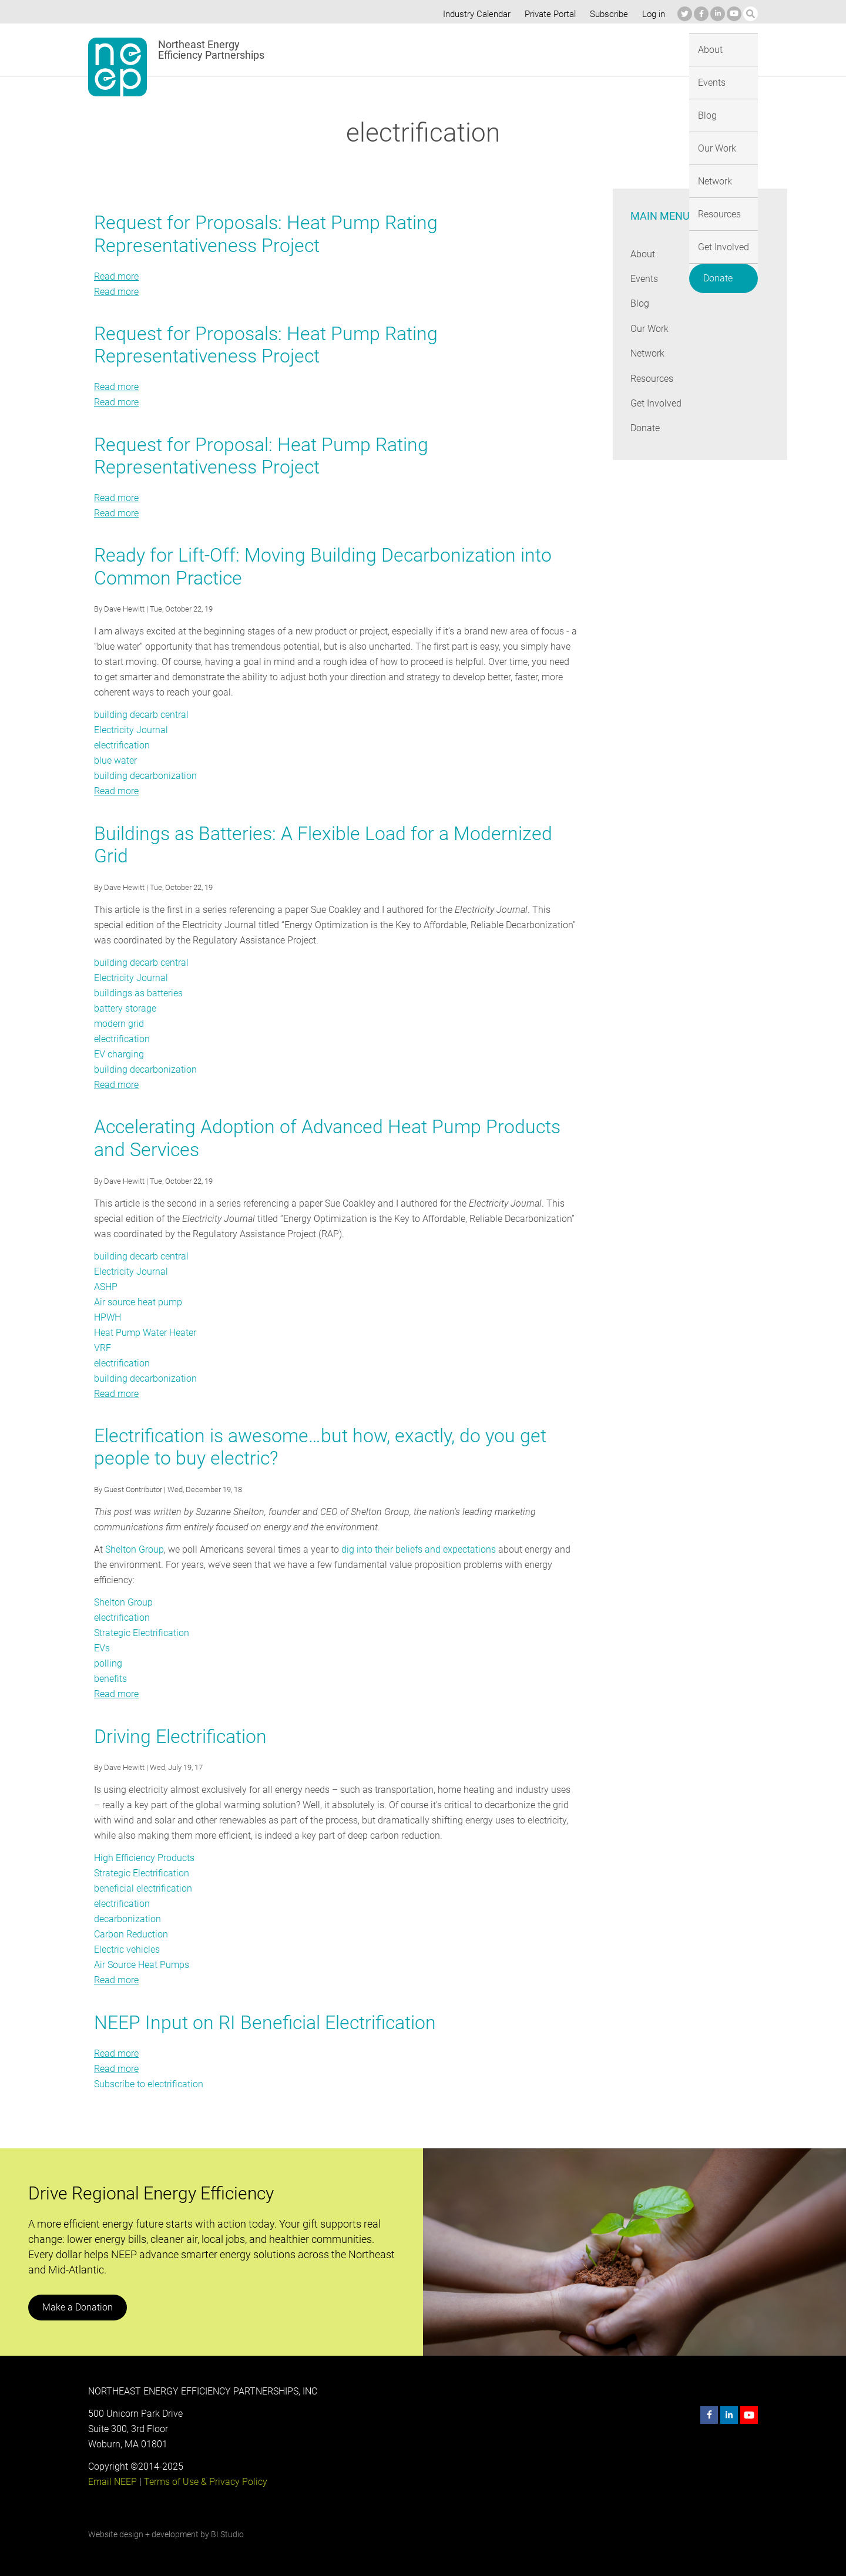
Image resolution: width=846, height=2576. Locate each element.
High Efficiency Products (144, 1857)
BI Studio (227, 2534)
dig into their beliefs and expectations (416, 1549)
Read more (116, 276)
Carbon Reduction (131, 1934)
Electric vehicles (127, 1949)
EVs (102, 1648)
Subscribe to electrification (148, 2084)
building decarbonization (144, 775)
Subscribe (607, 14)
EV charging (118, 1054)
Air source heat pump (138, 1302)
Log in (652, 14)
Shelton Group (134, 1549)
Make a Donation (77, 2307)
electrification (121, 745)
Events (404, 49)
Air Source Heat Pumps (142, 1964)
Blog (444, 49)
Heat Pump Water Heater (145, 1332)
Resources (601, 49)
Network (544, 49)
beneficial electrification (142, 1888)
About (360, 49)
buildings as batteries (138, 993)
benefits (110, 1678)
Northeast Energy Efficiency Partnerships (212, 50)
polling (107, 1663)
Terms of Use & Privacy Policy (204, 2481)
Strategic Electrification (141, 1632)
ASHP (106, 1286)
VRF (102, 1348)
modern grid (119, 1023)
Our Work (490, 49)
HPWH (108, 1317)
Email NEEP (112, 2481)
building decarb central (140, 714)
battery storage (125, 1008)
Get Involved (666, 49)
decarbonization (127, 1919)
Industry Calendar (473, 14)
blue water (115, 760)
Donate (729, 47)
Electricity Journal (130, 729)
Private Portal (547, 14)
